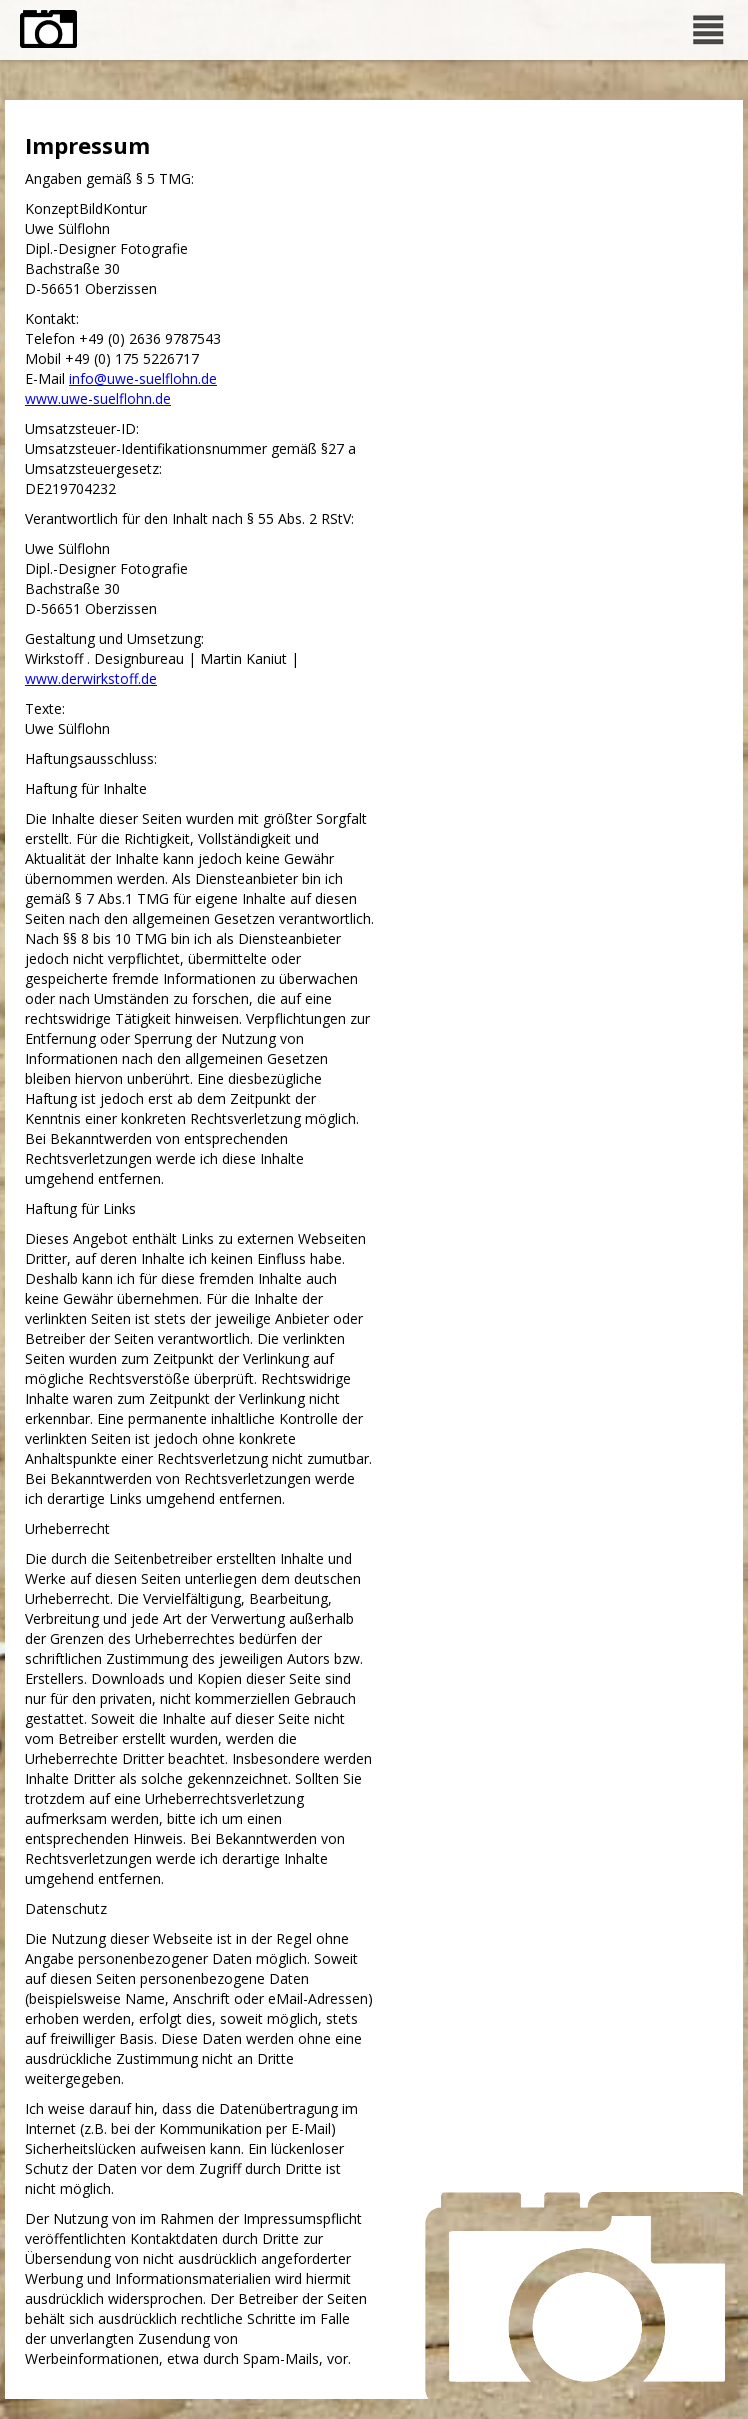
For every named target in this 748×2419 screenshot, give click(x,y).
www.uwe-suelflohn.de (98, 398)
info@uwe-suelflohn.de (143, 378)
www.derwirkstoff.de (91, 678)
